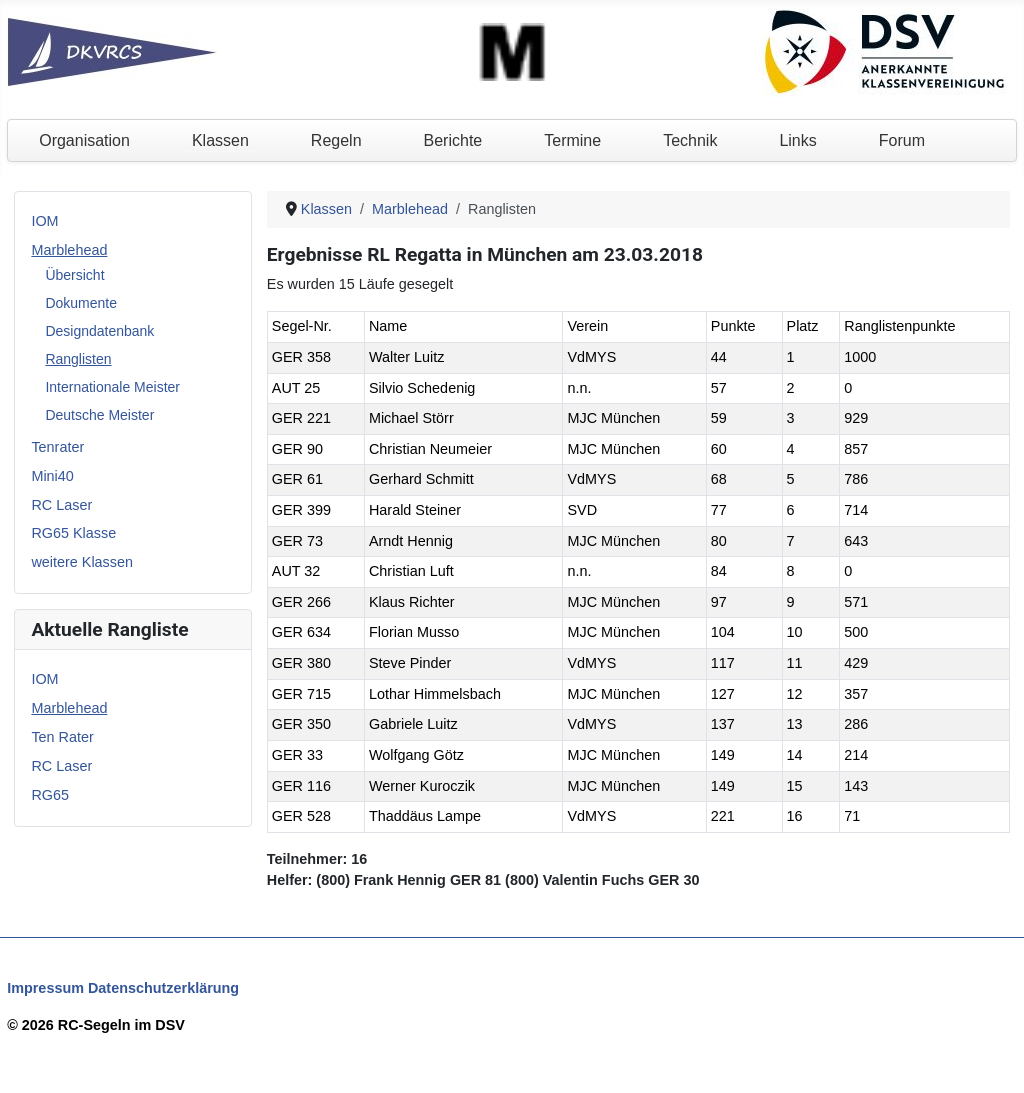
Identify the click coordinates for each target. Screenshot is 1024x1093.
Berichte (453, 140)
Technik (690, 140)
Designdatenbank (99, 331)
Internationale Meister (112, 387)
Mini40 (52, 476)
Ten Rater (62, 737)
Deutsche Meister (99, 415)
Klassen (220, 140)
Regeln (336, 140)
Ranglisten (78, 359)
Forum (902, 140)
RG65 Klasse (73, 533)
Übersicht (74, 275)
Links (797, 140)
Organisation (84, 140)
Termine (572, 140)
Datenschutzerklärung (163, 988)
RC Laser (61, 505)
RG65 (50, 795)
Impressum (45, 988)
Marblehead (69, 250)
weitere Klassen (82, 562)
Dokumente (81, 303)
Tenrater (57, 447)
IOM (44, 221)
